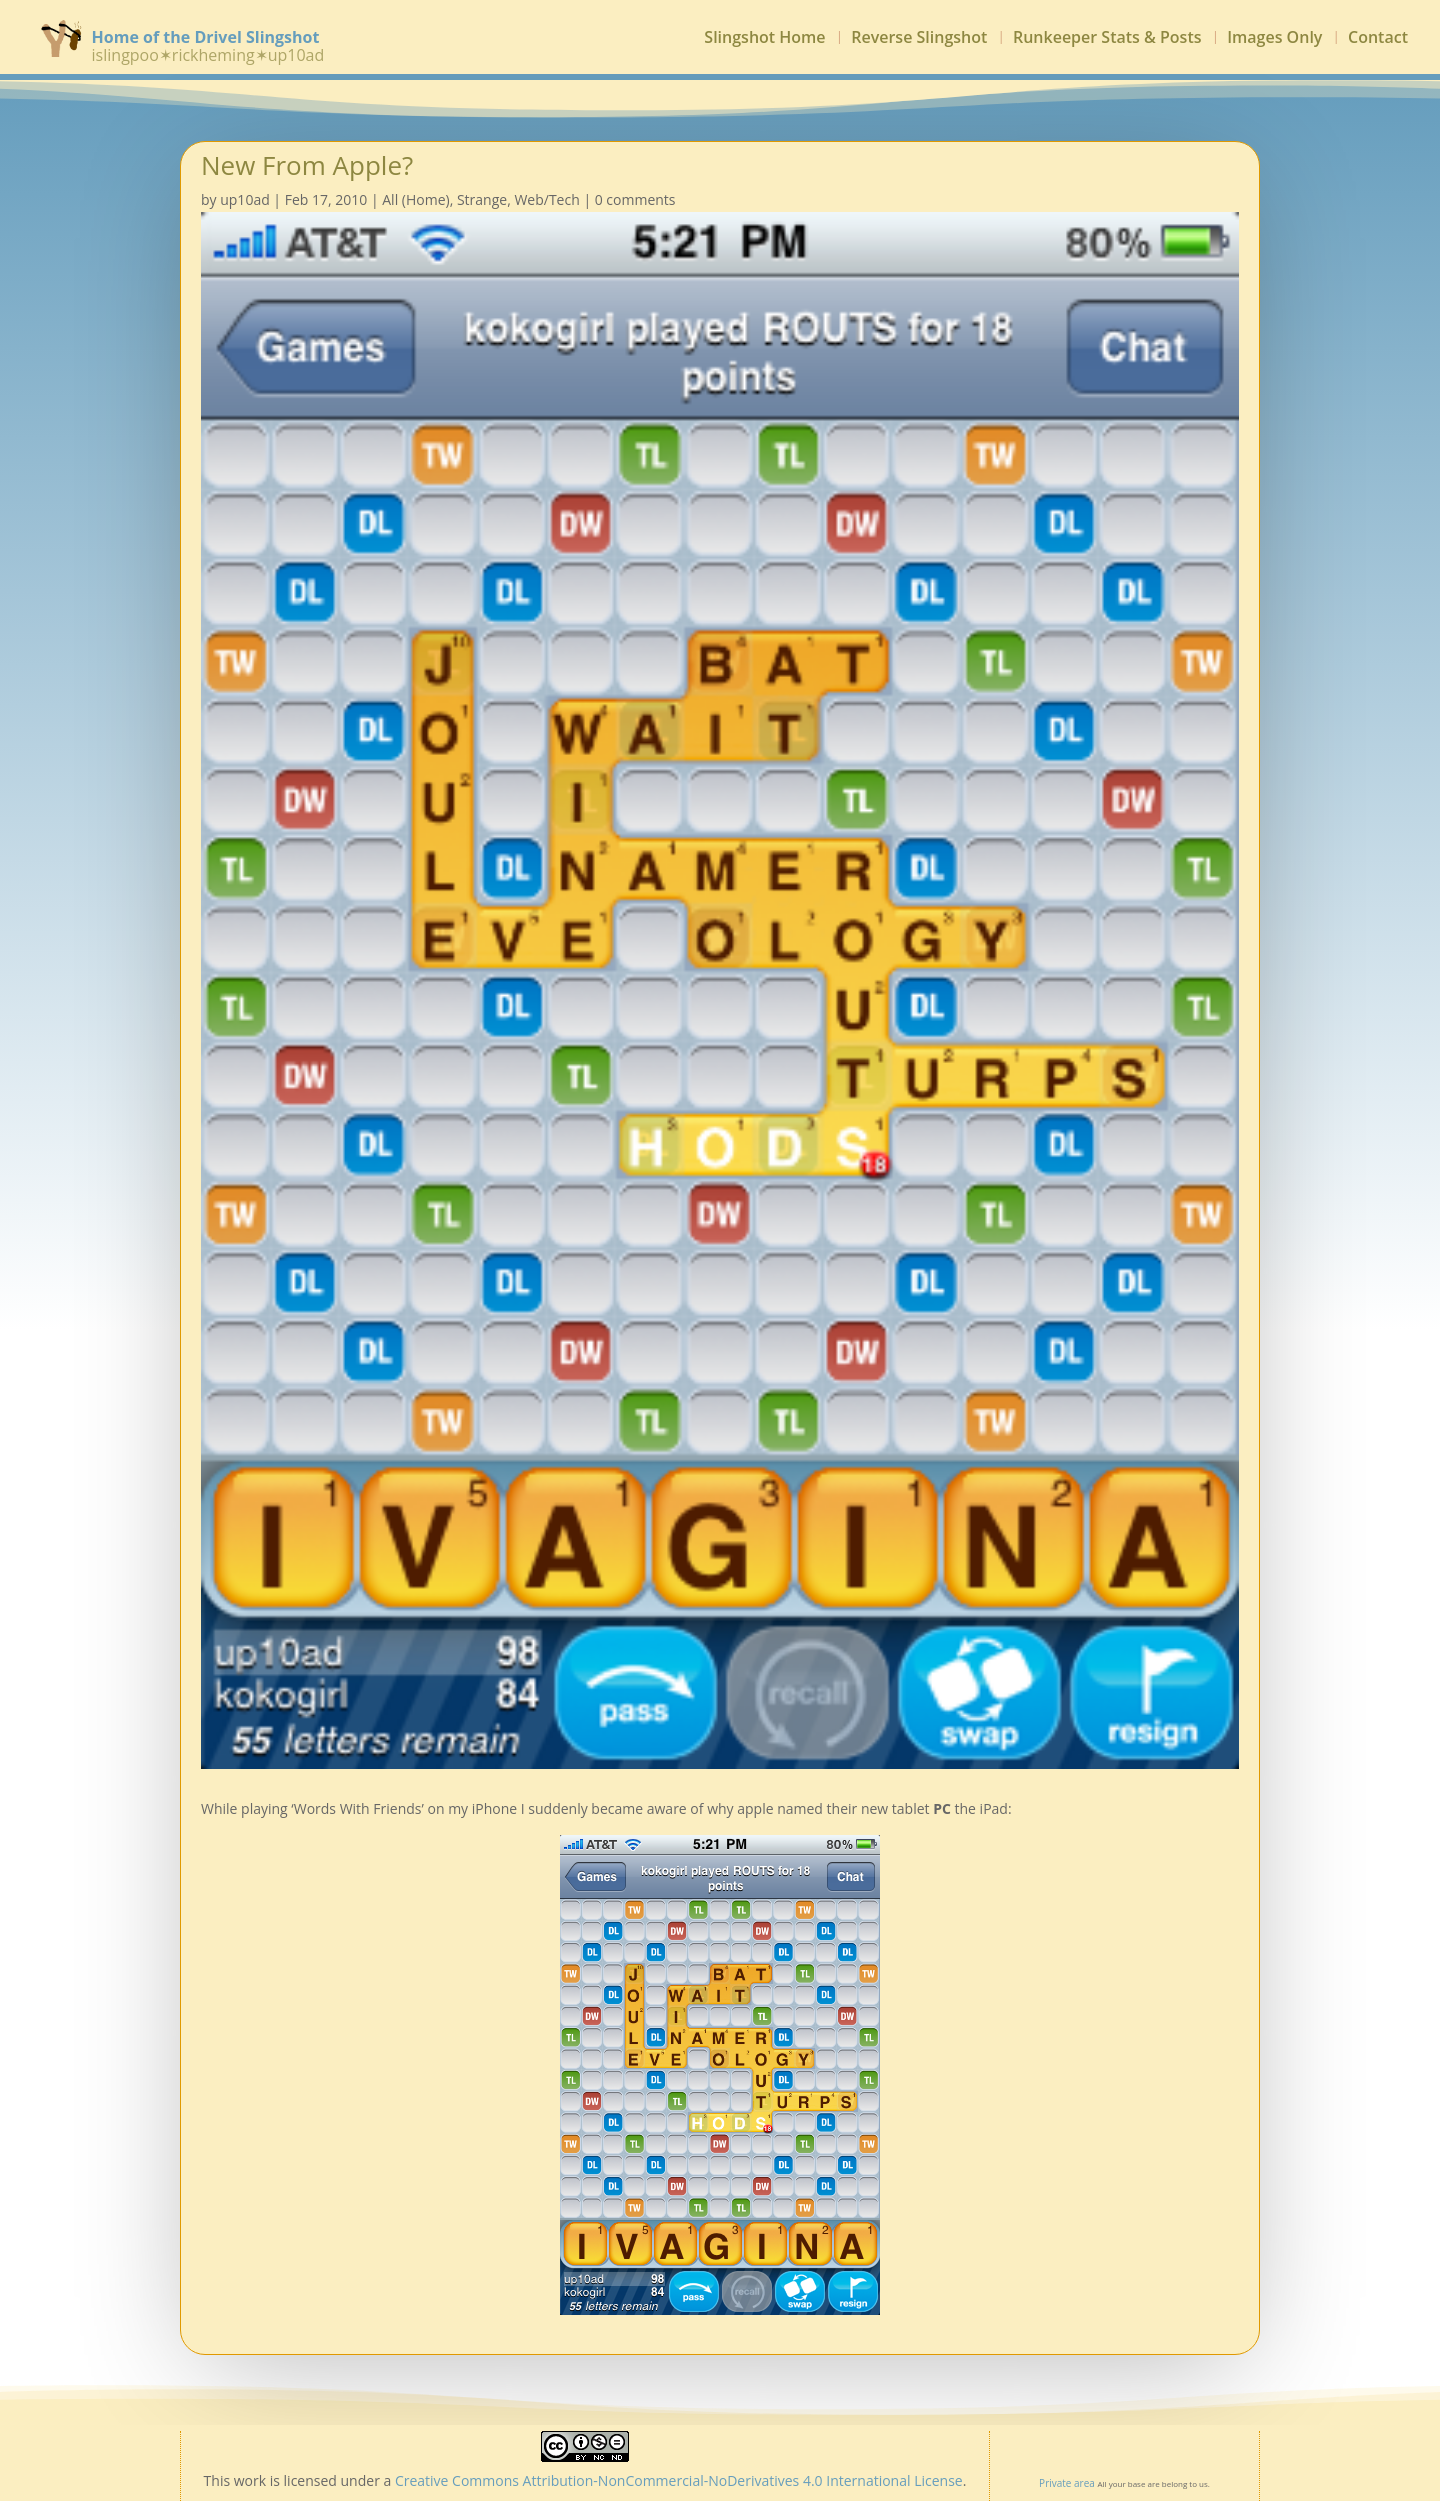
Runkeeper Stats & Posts (1107, 39)
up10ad (245, 199)
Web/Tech (546, 199)
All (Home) (415, 199)
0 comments (635, 199)
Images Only (1274, 39)
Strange (482, 199)
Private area (1067, 2483)
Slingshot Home (764, 39)
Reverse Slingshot (919, 39)
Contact (1378, 39)
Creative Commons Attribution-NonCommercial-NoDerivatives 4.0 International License (679, 2480)
